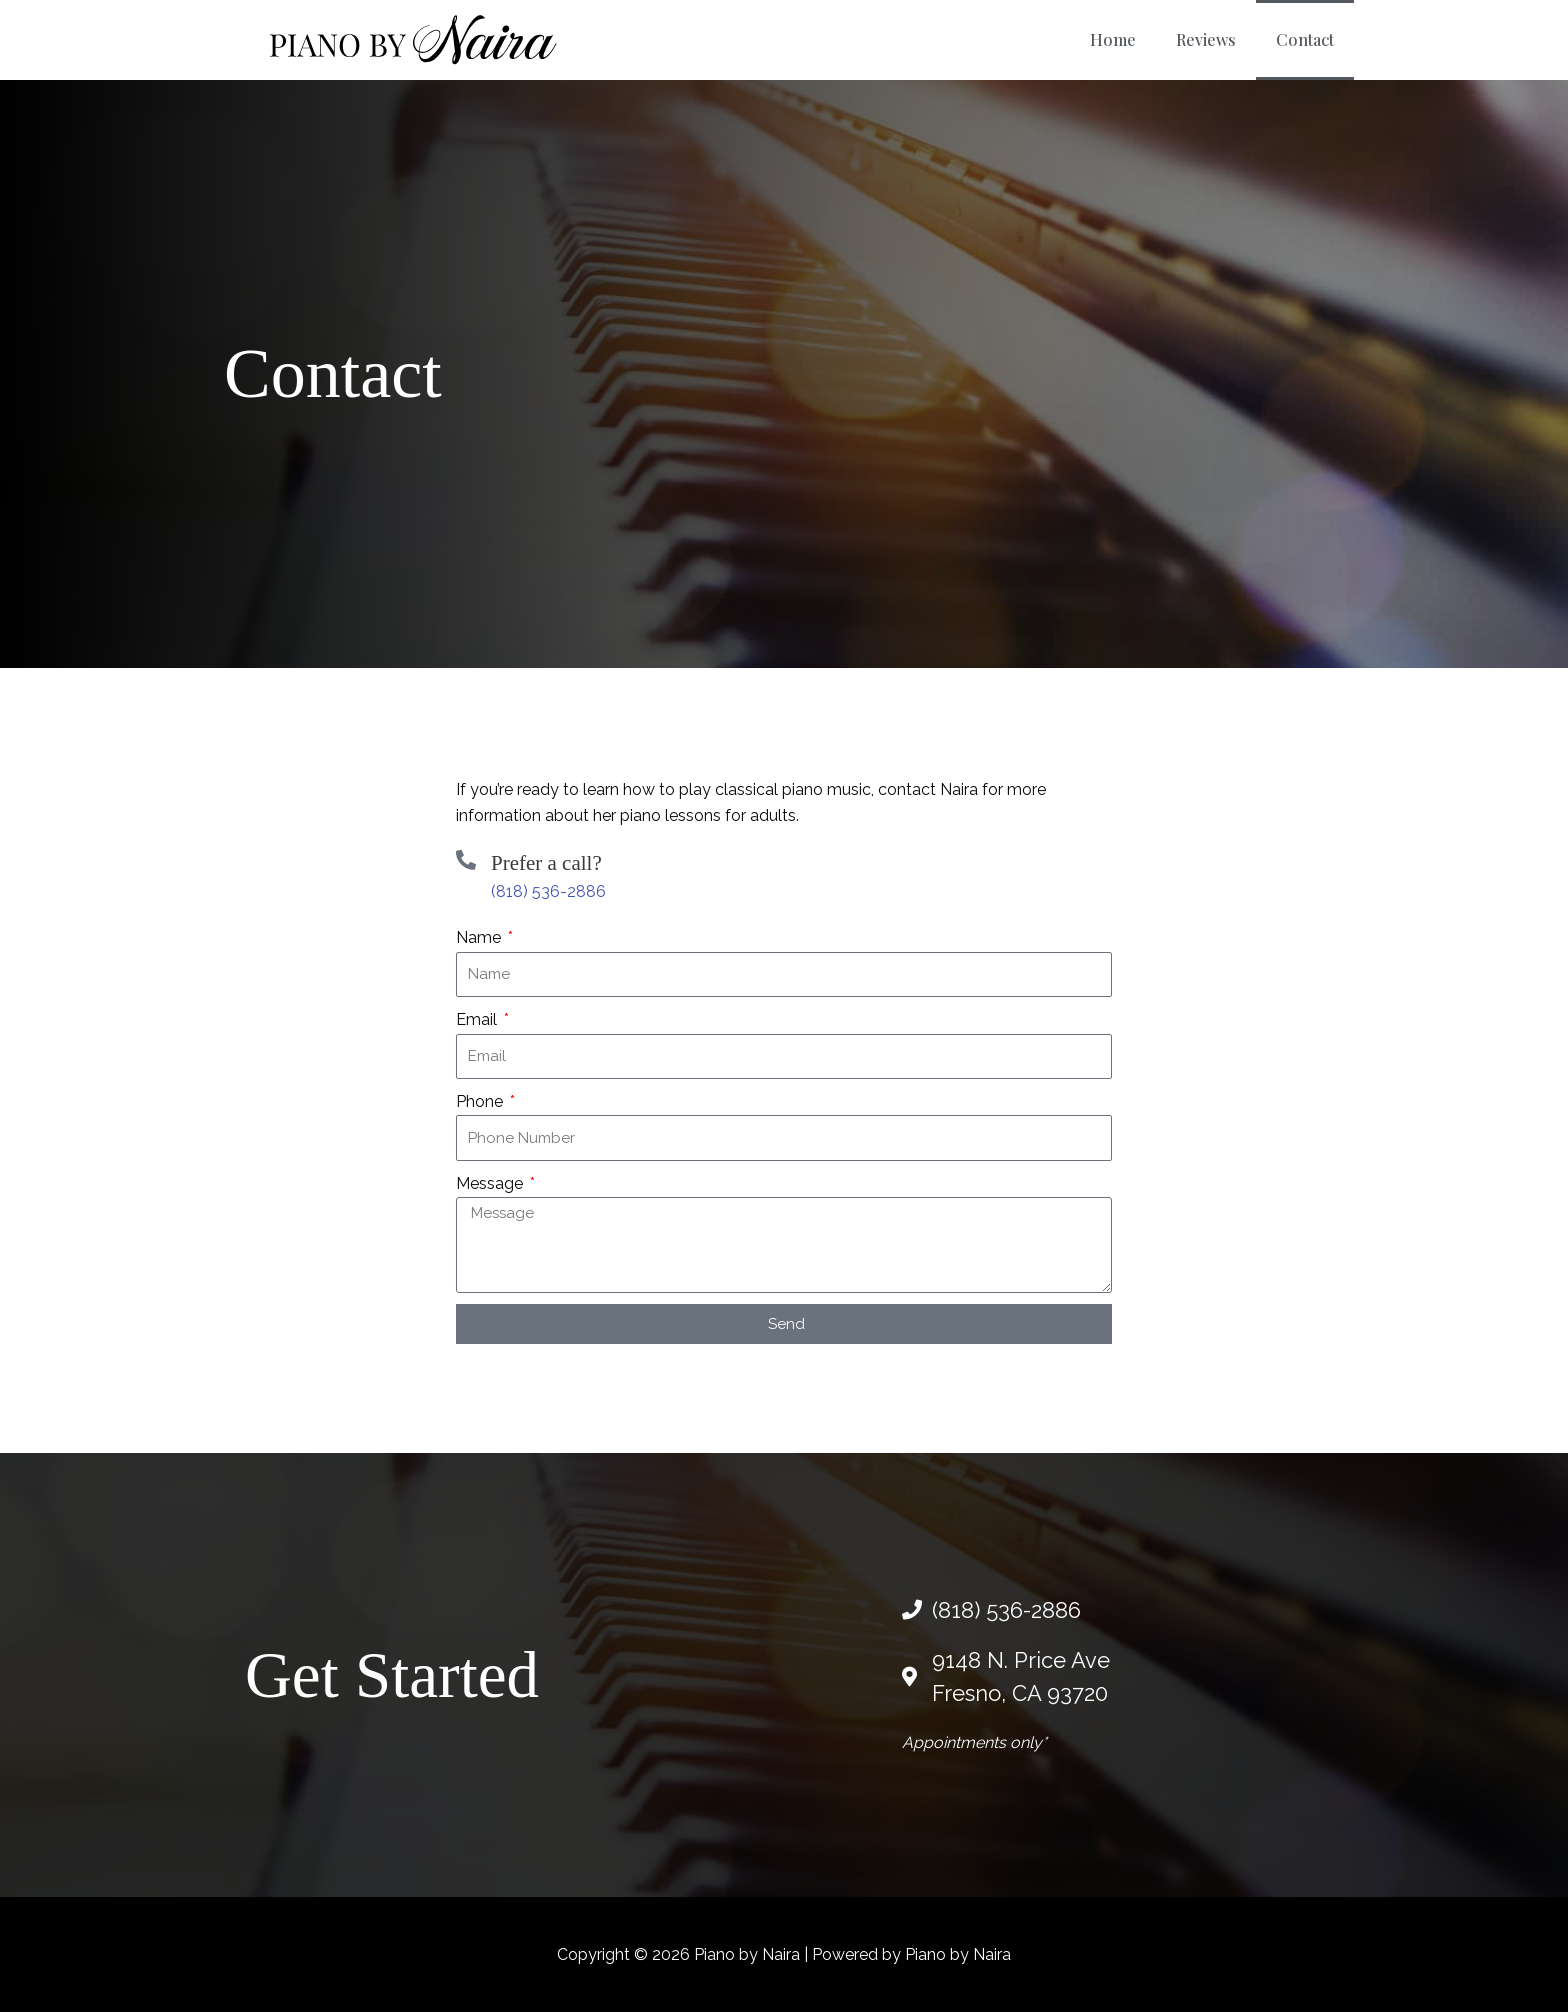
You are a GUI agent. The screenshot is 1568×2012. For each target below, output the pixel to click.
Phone (481, 1101)
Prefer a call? (546, 863)
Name (480, 937)
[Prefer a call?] (466, 860)
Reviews (1206, 39)
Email (478, 1019)
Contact (1305, 39)
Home (1113, 39)
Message (491, 1183)
